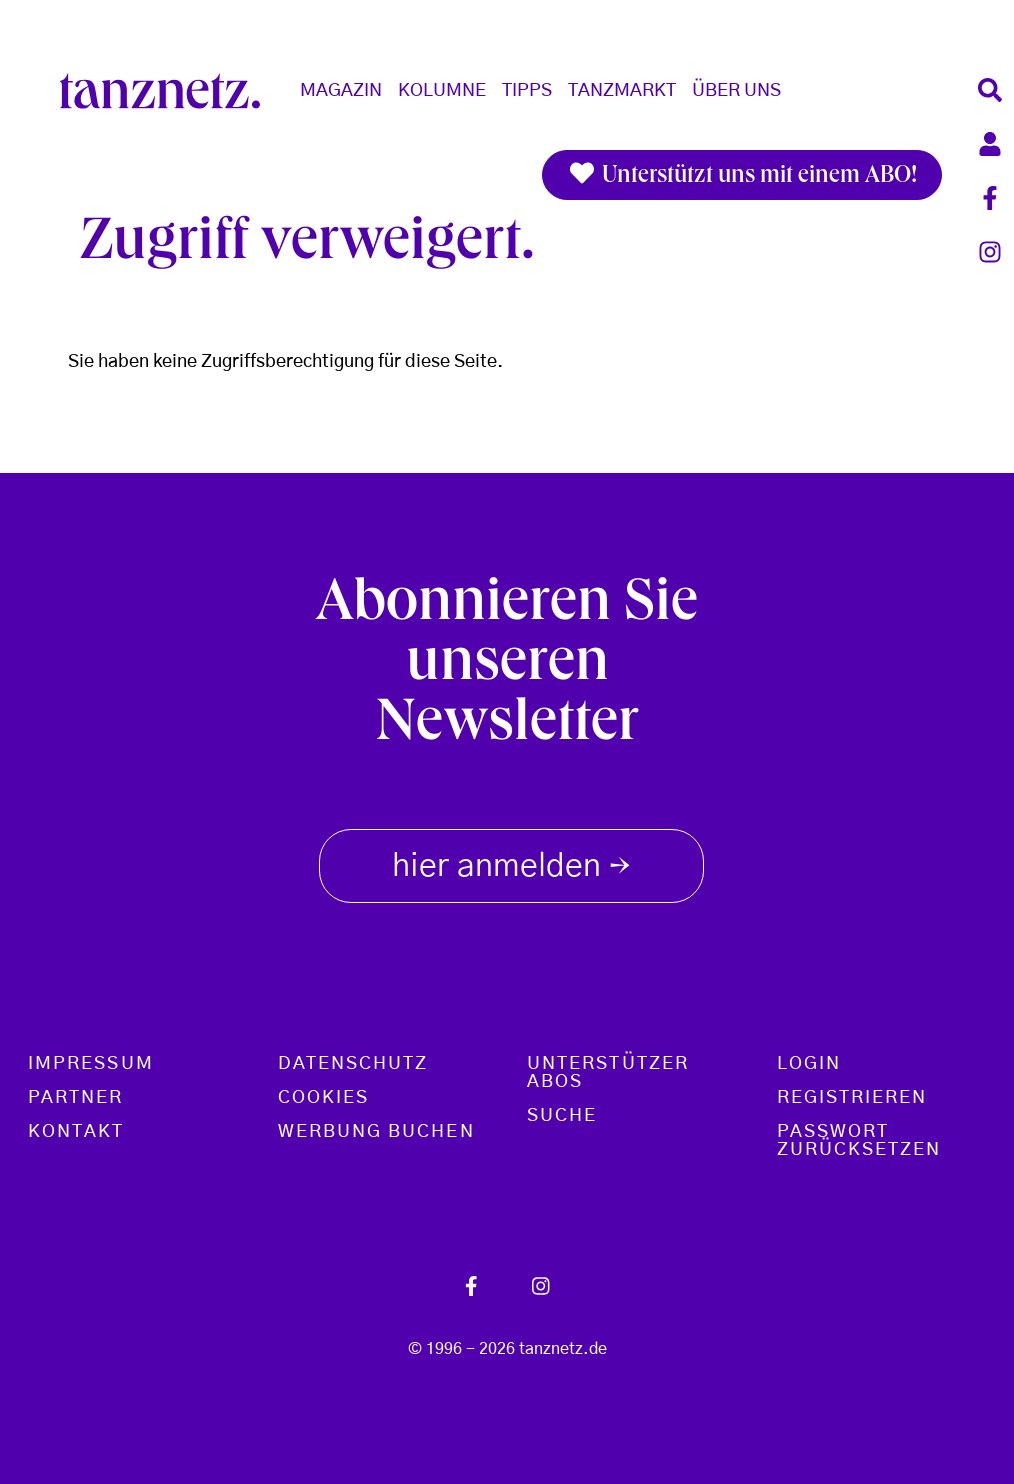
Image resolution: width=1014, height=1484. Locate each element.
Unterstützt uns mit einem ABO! (742, 175)
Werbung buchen (376, 1132)
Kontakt (76, 1132)
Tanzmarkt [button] (622, 91)
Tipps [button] (527, 91)
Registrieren (852, 1098)
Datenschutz (353, 1064)
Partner (76, 1098)
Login (809, 1064)
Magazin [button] (341, 91)
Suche (562, 1116)
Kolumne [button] (442, 91)
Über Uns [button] (736, 91)
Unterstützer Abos (608, 1073)
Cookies (324, 1098)
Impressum (91, 1064)
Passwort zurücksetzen (859, 1141)
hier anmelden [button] (511, 862)
